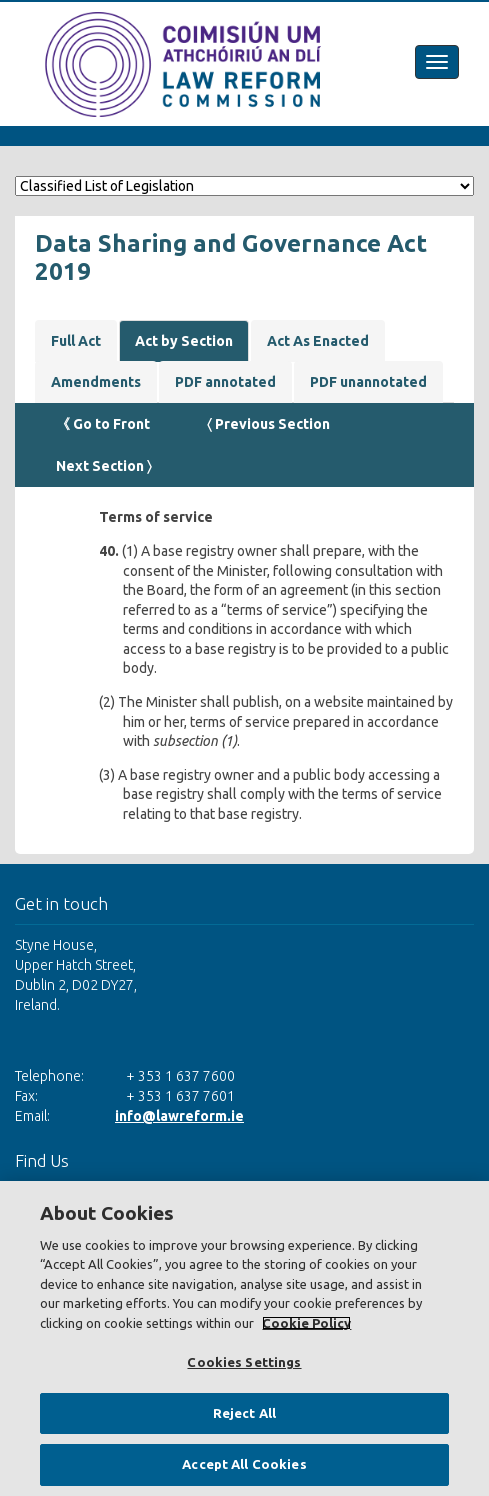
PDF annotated (225, 382)
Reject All (244, 1413)
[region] (244, 1338)
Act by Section (184, 341)
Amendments (96, 382)
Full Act (76, 341)
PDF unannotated (368, 382)
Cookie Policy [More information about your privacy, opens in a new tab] (306, 1323)
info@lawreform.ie (179, 1116)
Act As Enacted (318, 341)
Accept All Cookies (244, 1464)
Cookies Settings (244, 1362)
